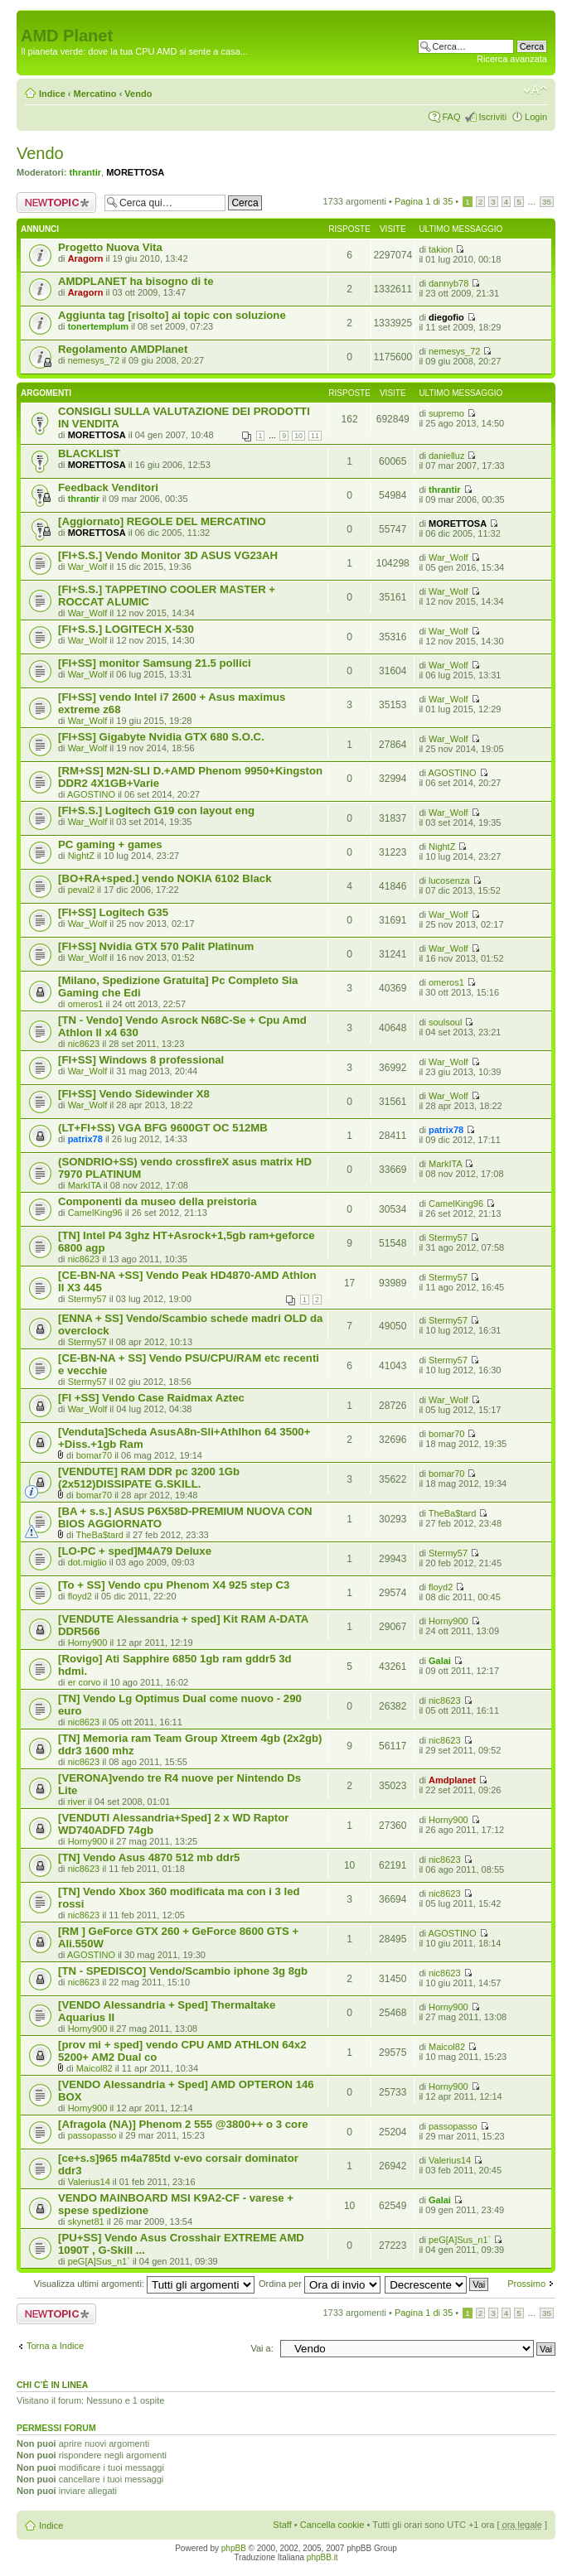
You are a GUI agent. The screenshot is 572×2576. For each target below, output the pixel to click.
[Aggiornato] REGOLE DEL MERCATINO (162, 521)
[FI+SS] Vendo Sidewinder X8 (134, 1094)
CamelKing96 (95, 1213)
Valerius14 (89, 2182)
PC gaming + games (110, 844)
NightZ (81, 856)
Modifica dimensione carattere (535, 90)
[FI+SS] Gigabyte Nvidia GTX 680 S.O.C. (161, 737)
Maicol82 (94, 2068)
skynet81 (86, 2221)
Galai (440, 1661)
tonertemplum (98, 326)
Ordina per (320, 2284)
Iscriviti (492, 117)
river (76, 1802)
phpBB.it (322, 2557)
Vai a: (261, 2348)
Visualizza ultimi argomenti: (144, 2284)
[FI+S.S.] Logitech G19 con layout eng (156, 810)
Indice (52, 94)
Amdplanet (452, 1780)
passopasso (92, 2135)
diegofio (446, 317)
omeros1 (86, 1004)
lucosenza (449, 880)
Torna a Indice (55, 2346)
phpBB (233, 2548)
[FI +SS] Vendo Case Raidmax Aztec (151, 1398)
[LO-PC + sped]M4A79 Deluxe (134, 1551)
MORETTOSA (135, 172)
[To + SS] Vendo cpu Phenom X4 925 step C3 (173, 1585)
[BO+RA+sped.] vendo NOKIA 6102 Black (164, 878)
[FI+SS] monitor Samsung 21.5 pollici (154, 663)
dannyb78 (448, 283)
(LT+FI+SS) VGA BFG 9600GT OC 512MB (163, 1128)
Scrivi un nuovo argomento (56, 202)
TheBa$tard (99, 1535)
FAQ (451, 117)
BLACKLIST (89, 453)
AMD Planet (67, 36)
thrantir (86, 172)
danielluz (446, 456)
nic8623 (84, 1044)
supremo (446, 413)
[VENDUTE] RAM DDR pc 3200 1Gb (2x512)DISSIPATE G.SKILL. (149, 1477)
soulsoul (445, 1022)
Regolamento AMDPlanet (122, 349)
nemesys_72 (93, 360)
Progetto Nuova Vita (110, 247)
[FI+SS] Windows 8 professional (141, 1060)
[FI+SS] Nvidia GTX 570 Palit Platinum (156, 946)
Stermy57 (448, 1237)
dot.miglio (87, 1562)
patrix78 (85, 1139)
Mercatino (95, 94)
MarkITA (84, 1185)
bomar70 (94, 1455)
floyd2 (80, 1596)
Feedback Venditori (108, 487)
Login (536, 117)
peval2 (81, 890)
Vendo (138, 94)
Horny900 (88, 1642)
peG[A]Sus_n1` (99, 2261)
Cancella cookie (332, 2525)
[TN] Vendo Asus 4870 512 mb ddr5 (149, 1857)
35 (546, 201)
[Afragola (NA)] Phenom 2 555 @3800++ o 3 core (183, 2124)
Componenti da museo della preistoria (157, 1201)
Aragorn (86, 258)
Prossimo (526, 2284)
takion (441, 249)
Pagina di (424, 201)
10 (298, 436)
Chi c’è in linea (52, 2385)
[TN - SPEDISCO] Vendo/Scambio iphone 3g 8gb (183, 1971)
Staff (282, 2525)
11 (315, 436)
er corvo (84, 1682)
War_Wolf (88, 567)
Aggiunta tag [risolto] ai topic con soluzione (172, 315)
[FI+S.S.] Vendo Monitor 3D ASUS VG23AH (168, 555)
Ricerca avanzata (512, 59)
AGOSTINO (91, 794)
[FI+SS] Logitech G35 (113, 912)
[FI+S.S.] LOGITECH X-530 (126, 629)
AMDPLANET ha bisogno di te (136, 281)
